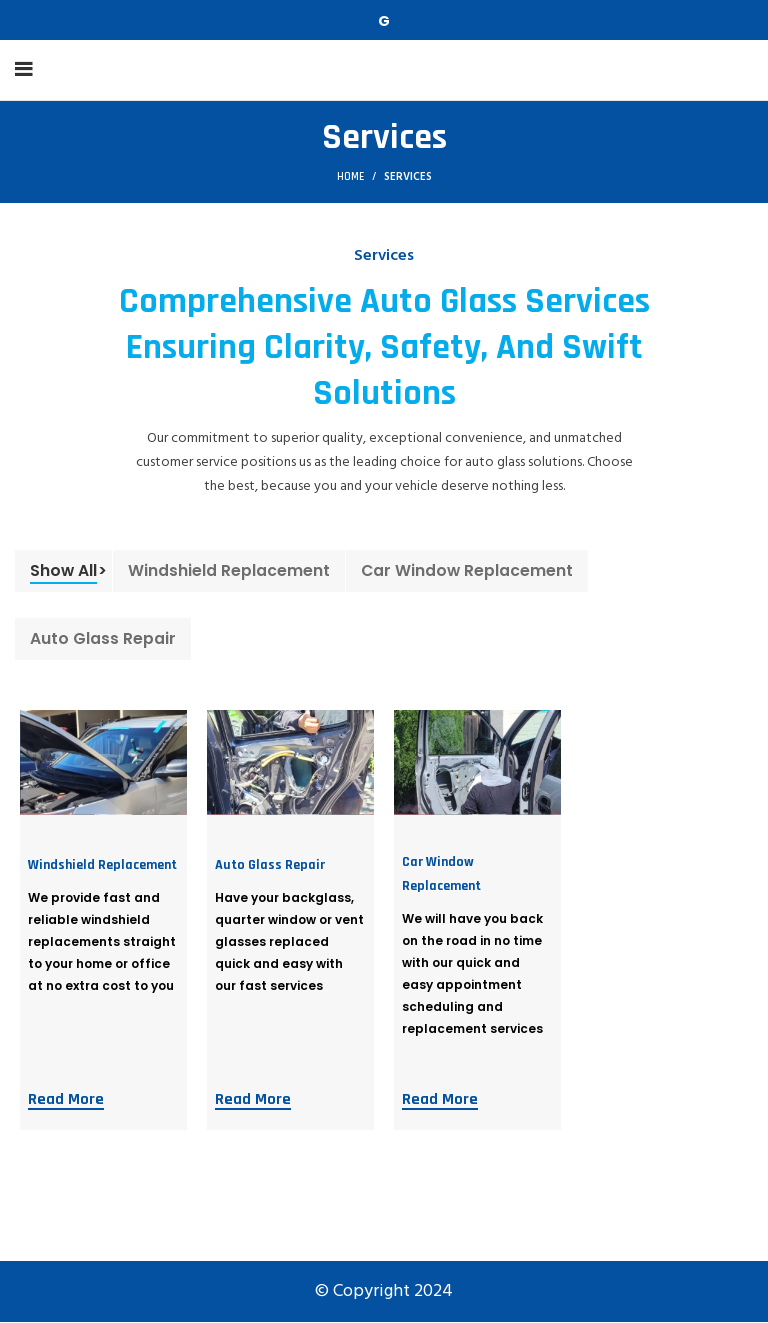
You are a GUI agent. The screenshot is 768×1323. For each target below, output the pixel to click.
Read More (66, 1100)
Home (350, 177)
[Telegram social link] (384, 20)
